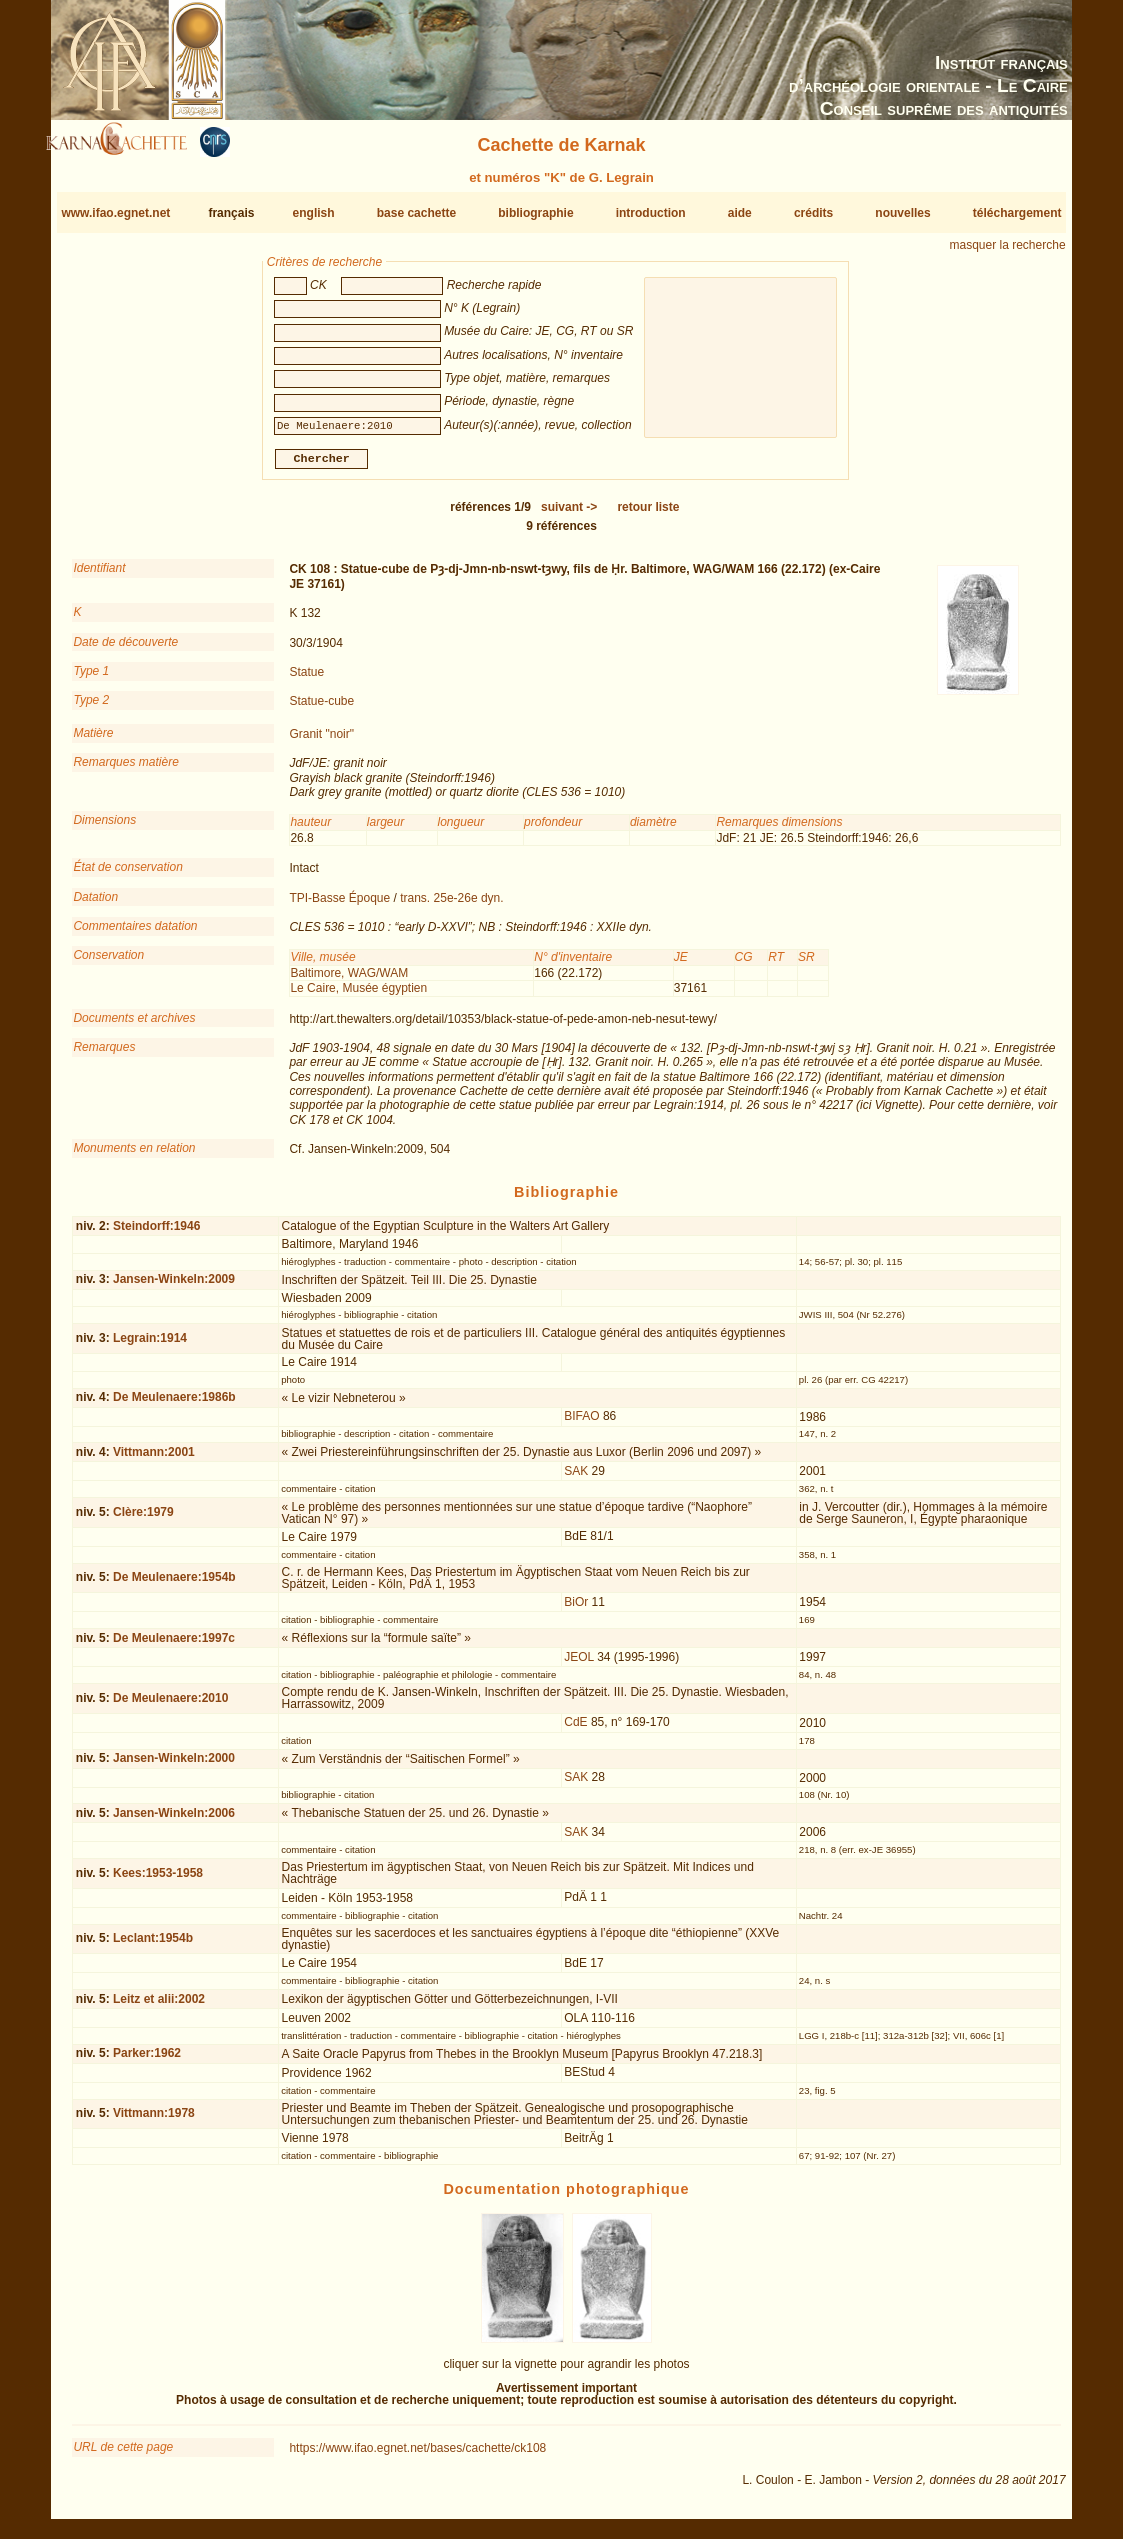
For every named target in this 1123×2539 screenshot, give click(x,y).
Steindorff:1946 (156, 1233)
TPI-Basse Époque (339, 905)
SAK (576, 1479)
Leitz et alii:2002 (159, 2006)
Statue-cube (321, 709)
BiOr (576, 1610)
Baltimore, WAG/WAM (349, 981)
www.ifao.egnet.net (115, 213)
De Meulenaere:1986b (174, 1405)
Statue (306, 680)
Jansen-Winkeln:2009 (174, 1287)
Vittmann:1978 (154, 2121)
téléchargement (1017, 213)
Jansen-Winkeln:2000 (174, 1766)
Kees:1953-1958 (158, 1881)
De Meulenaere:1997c (174, 1646)
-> (569, 515)
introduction (651, 213)
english (314, 213)
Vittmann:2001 (154, 1460)
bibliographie (535, 213)
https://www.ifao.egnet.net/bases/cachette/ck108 (417, 2456)
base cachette (416, 213)
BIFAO (581, 1424)
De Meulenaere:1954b (174, 1585)
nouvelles (902, 213)
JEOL (579, 1665)
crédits (813, 213)
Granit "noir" (321, 742)
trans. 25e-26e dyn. (451, 905)
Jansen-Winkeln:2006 (174, 1821)
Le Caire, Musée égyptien (358, 996)
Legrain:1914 (150, 1346)
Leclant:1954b (153, 1946)
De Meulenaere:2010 (170, 1706)
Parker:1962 (147, 2061)
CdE (575, 1730)
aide (740, 213)
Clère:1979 (143, 1520)
